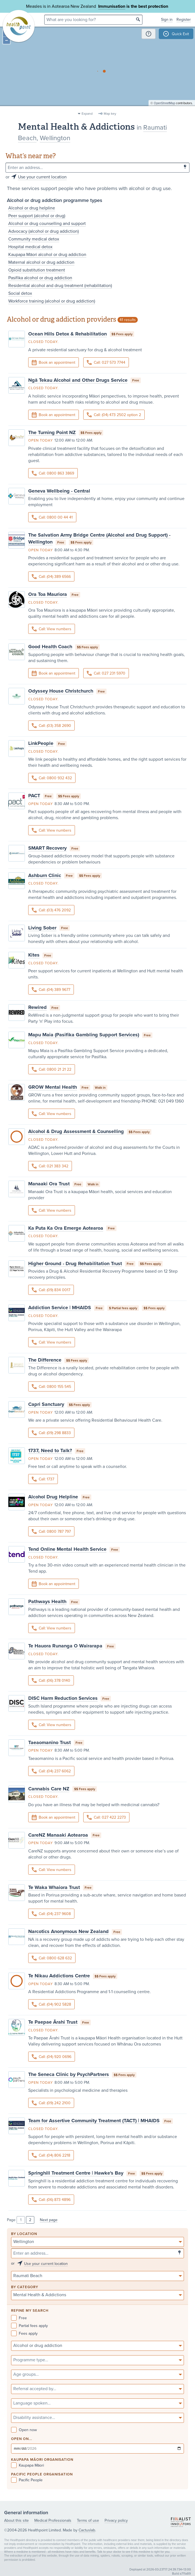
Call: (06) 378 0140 (51, 1680)
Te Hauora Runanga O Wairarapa (65, 1646)
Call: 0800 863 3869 (53, 473)
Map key (110, 114)
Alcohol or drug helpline (31, 208)
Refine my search (29, 2311)
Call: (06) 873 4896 (51, 2199)
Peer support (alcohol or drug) (36, 216)
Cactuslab (87, 2530)
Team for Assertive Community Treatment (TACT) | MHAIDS (94, 2121)
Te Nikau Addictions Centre (59, 1976)
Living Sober (42, 928)
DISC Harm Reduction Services (63, 1698)
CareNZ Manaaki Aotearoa (58, 1835)
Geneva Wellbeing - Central (59, 491)
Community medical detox (33, 239)
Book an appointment (53, 362)
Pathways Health (47, 1601)
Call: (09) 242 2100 (51, 2103)
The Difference (44, 1360)
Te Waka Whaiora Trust (54, 1887)
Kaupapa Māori (27, 2465)
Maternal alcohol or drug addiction (41, 262)
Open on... (21, 2439)
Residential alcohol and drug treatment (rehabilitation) (60, 285)
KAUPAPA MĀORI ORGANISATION (42, 2460)
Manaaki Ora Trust (49, 1184)
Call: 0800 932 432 (52, 778)
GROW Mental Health (52, 1087)
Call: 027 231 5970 (106, 673)
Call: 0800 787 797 (51, 1531)
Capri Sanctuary (46, 1404)
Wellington (55, 138)
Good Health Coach (50, 647)
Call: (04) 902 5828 (51, 2004)
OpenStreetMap (164, 107)
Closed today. (43, 342)
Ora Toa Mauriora (47, 594)
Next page (49, 2220)
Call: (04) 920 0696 (51, 2056)
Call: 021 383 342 (50, 1166)
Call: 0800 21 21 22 (51, 1069)
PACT (34, 796)
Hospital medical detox (30, 247)
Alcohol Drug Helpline (53, 1497)
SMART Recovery (47, 848)
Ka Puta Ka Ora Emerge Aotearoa (65, 1228)
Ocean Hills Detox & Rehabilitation (67, 334)
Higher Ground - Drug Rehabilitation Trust (75, 1263)
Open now (24, 2430)
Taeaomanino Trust (49, 1742)
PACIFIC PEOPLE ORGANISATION (42, 2474)
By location (24, 2234)
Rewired (37, 1007)
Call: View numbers (51, 629)
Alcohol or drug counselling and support (47, 223)
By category (24, 2287)
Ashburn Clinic (44, 875)
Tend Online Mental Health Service (67, 1549)
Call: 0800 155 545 (51, 1386)
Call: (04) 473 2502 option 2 (114, 414)
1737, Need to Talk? (50, 1450)
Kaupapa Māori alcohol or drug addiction (47, 254)
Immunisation (111, 6)
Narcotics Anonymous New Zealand (68, 1931)
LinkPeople (40, 743)
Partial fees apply (29, 2325)
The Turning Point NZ (52, 432)
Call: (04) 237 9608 (51, 1913)
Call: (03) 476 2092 (51, 910)
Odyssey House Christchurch (60, 691)
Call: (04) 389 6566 (51, 576)
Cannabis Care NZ (48, 1789)
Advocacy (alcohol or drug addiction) (43, 231)
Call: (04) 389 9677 (51, 989)
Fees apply (24, 2333)
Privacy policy (116, 2520)
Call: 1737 (43, 1479)
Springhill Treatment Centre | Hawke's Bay (75, 2173)
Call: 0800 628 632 (52, 1958)
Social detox (20, 293)
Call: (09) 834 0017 (51, 1290)
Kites (34, 955)
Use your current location (42, 177)
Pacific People (27, 2480)
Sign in (167, 19)
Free (19, 2318)
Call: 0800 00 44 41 (52, 517)
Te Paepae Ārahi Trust (52, 2022)
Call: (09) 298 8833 (51, 1433)
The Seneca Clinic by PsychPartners (68, 2074)
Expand (87, 114)
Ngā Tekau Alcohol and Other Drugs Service (78, 380)
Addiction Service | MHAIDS (59, 1307)
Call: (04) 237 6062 (51, 1771)
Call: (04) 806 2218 (51, 2155)
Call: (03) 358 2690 (51, 725)
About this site (16, 2520)
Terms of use (88, 2520)
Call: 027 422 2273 (106, 1817)
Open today (40, 440)
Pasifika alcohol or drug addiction (40, 278)
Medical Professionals (52, 2520)
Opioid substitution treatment (36, 270)
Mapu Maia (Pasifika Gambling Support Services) (83, 1035)
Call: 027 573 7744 (106, 362)
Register (183, 19)
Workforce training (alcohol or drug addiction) (51, 301)
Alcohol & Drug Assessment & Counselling (76, 1131)
